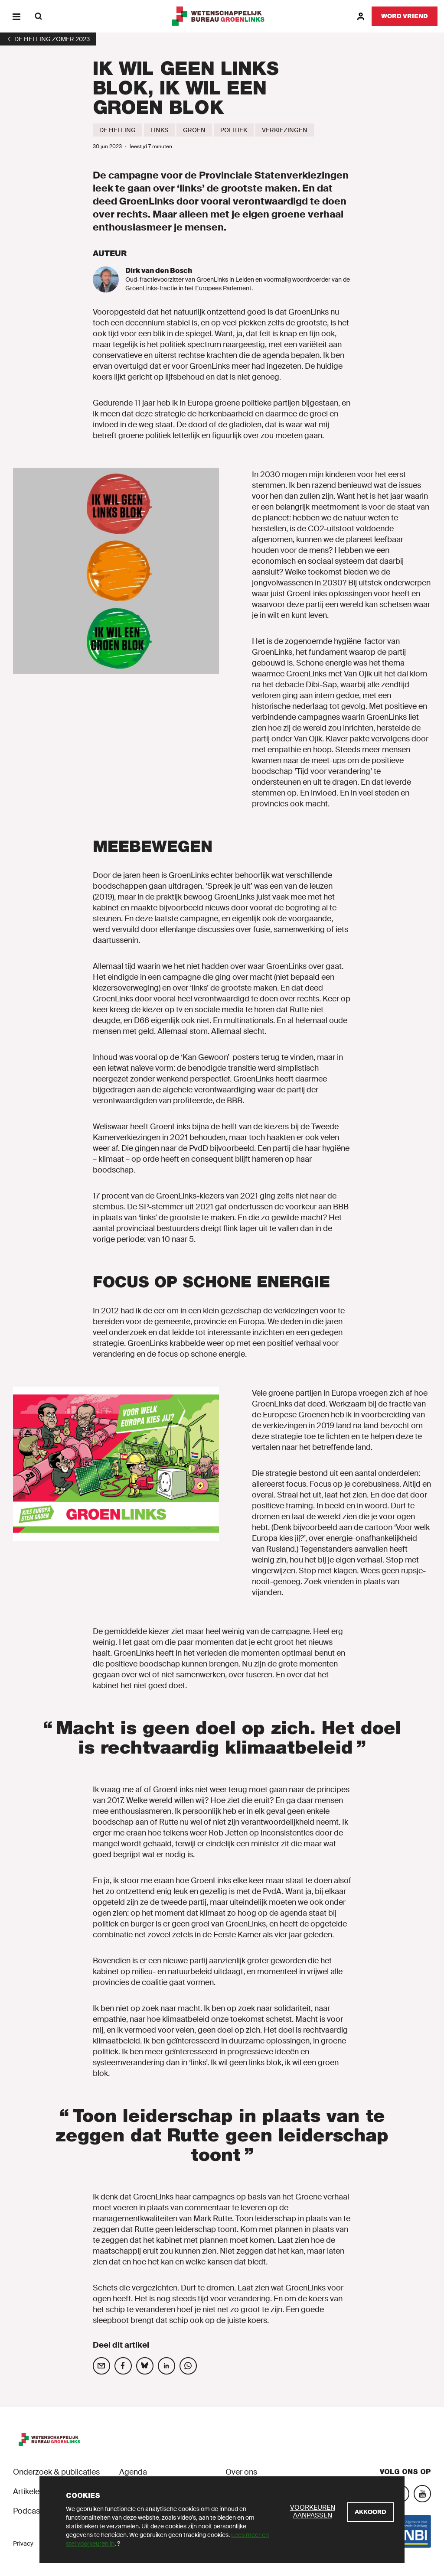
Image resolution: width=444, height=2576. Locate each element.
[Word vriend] (404, 16)
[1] (48, 38)
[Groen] (194, 129)
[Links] (159, 129)
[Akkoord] (370, 2512)
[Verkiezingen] (284, 129)
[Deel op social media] (101, 2366)
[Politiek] (234, 129)
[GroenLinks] (222, 16)
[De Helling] (117, 129)
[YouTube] (422, 2493)
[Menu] (16, 16)
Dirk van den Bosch (158, 270)
